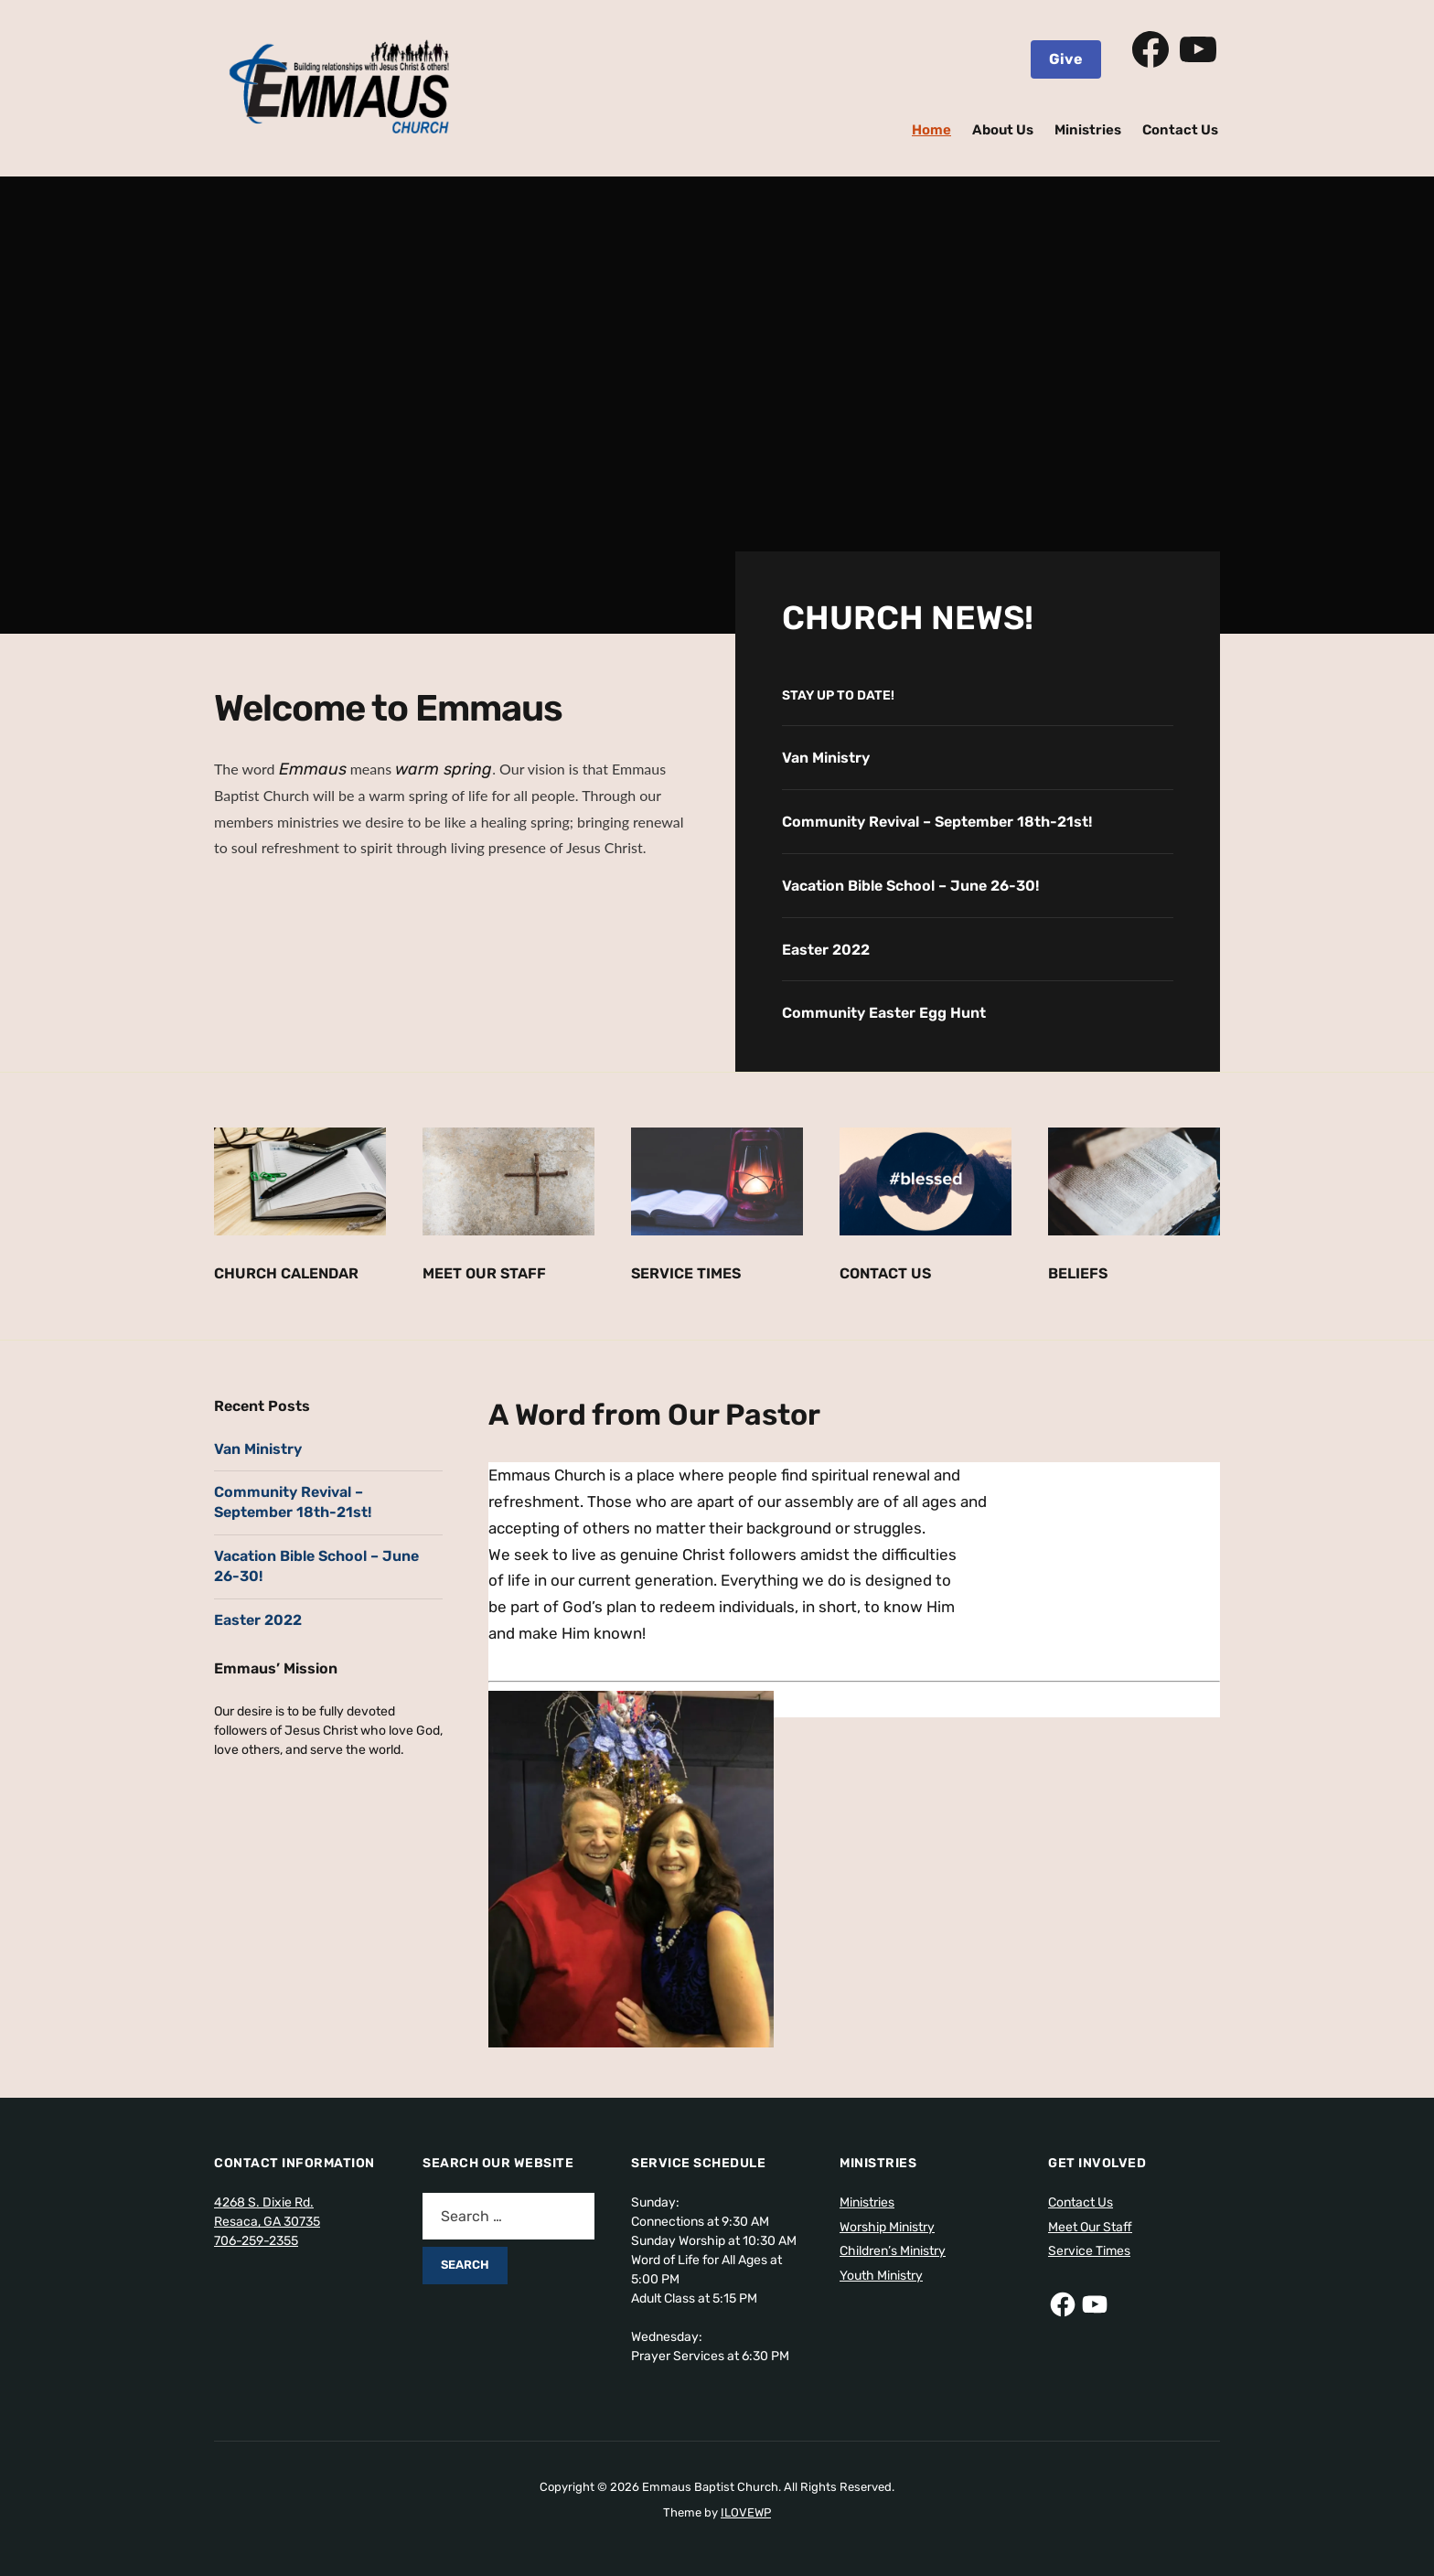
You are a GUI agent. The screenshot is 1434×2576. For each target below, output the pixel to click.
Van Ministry (826, 757)
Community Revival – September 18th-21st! (937, 821)
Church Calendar (286, 1273)
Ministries (1087, 130)
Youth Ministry (881, 2275)
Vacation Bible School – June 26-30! (910, 885)
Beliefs (1078, 1273)
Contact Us (1180, 130)
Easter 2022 (826, 949)
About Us (1002, 130)
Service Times (686, 1273)
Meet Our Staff (484, 1273)
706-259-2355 (256, 2241)
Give (1066, 59)
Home (931, 130)
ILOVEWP (746, 2512)
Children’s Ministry (893, 2251)
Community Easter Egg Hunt (884, 1012)
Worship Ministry (887, 2227)
